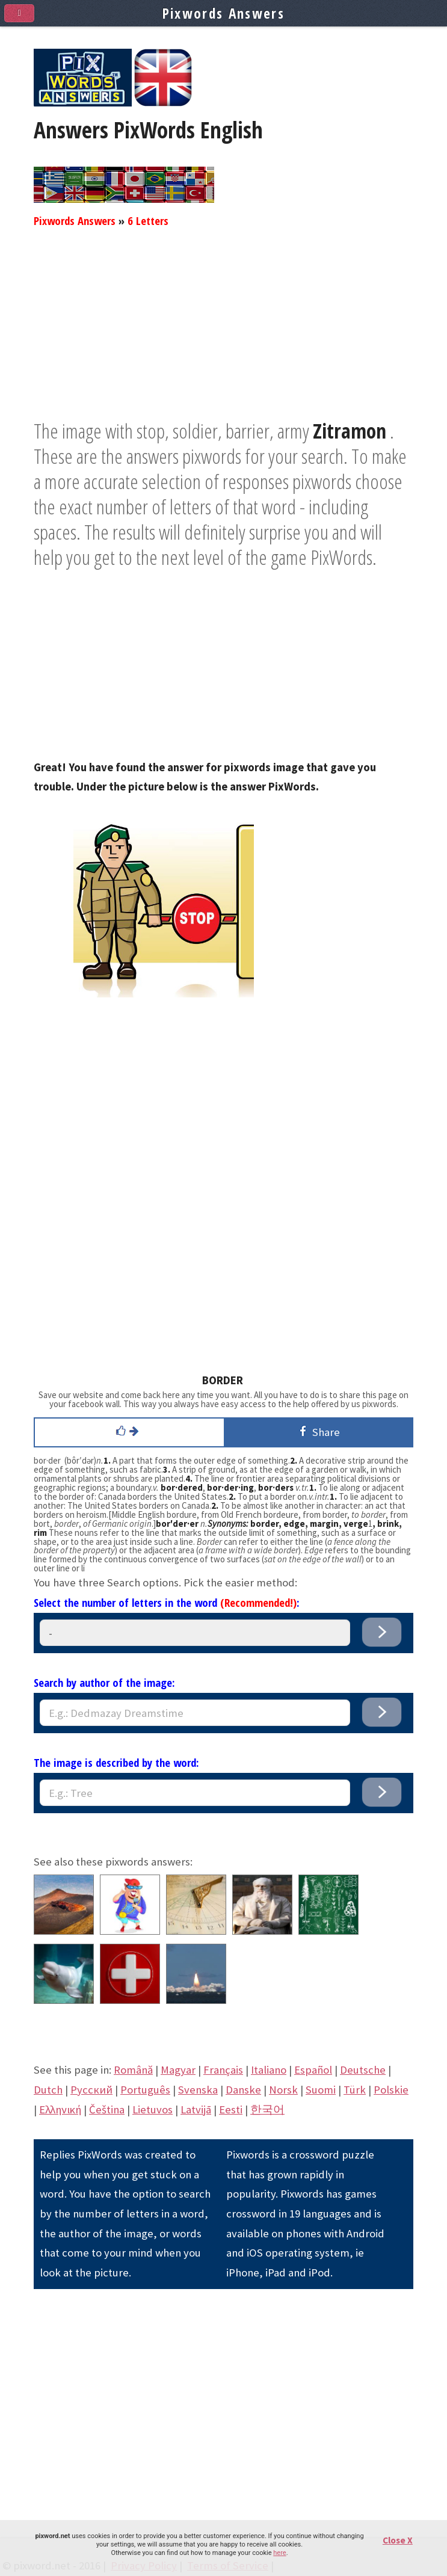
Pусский (91, 2090)
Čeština (107, 2109)
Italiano (268, 2070)
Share (317, 1431)
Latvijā (195, 2109)
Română (133, 2070)
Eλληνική (60, 2109)
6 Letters (148, 220)
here (279, 2553)
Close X (398, 2540)
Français (223, 2070)
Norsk (283, 2090)
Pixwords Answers (75, 220)
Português (145, 2090)
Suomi (321, 2090)
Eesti (230, 2109)
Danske (243, 2090)
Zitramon (349, 431)
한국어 (267, 2109)
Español (313, 2070)
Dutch (48, 2090)
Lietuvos (152, 2109)
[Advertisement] (223, 334)
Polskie (391, 2090)
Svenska (198, 2090)
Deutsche (363, 2070)
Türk (355, 2090)
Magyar (178, 2070)
